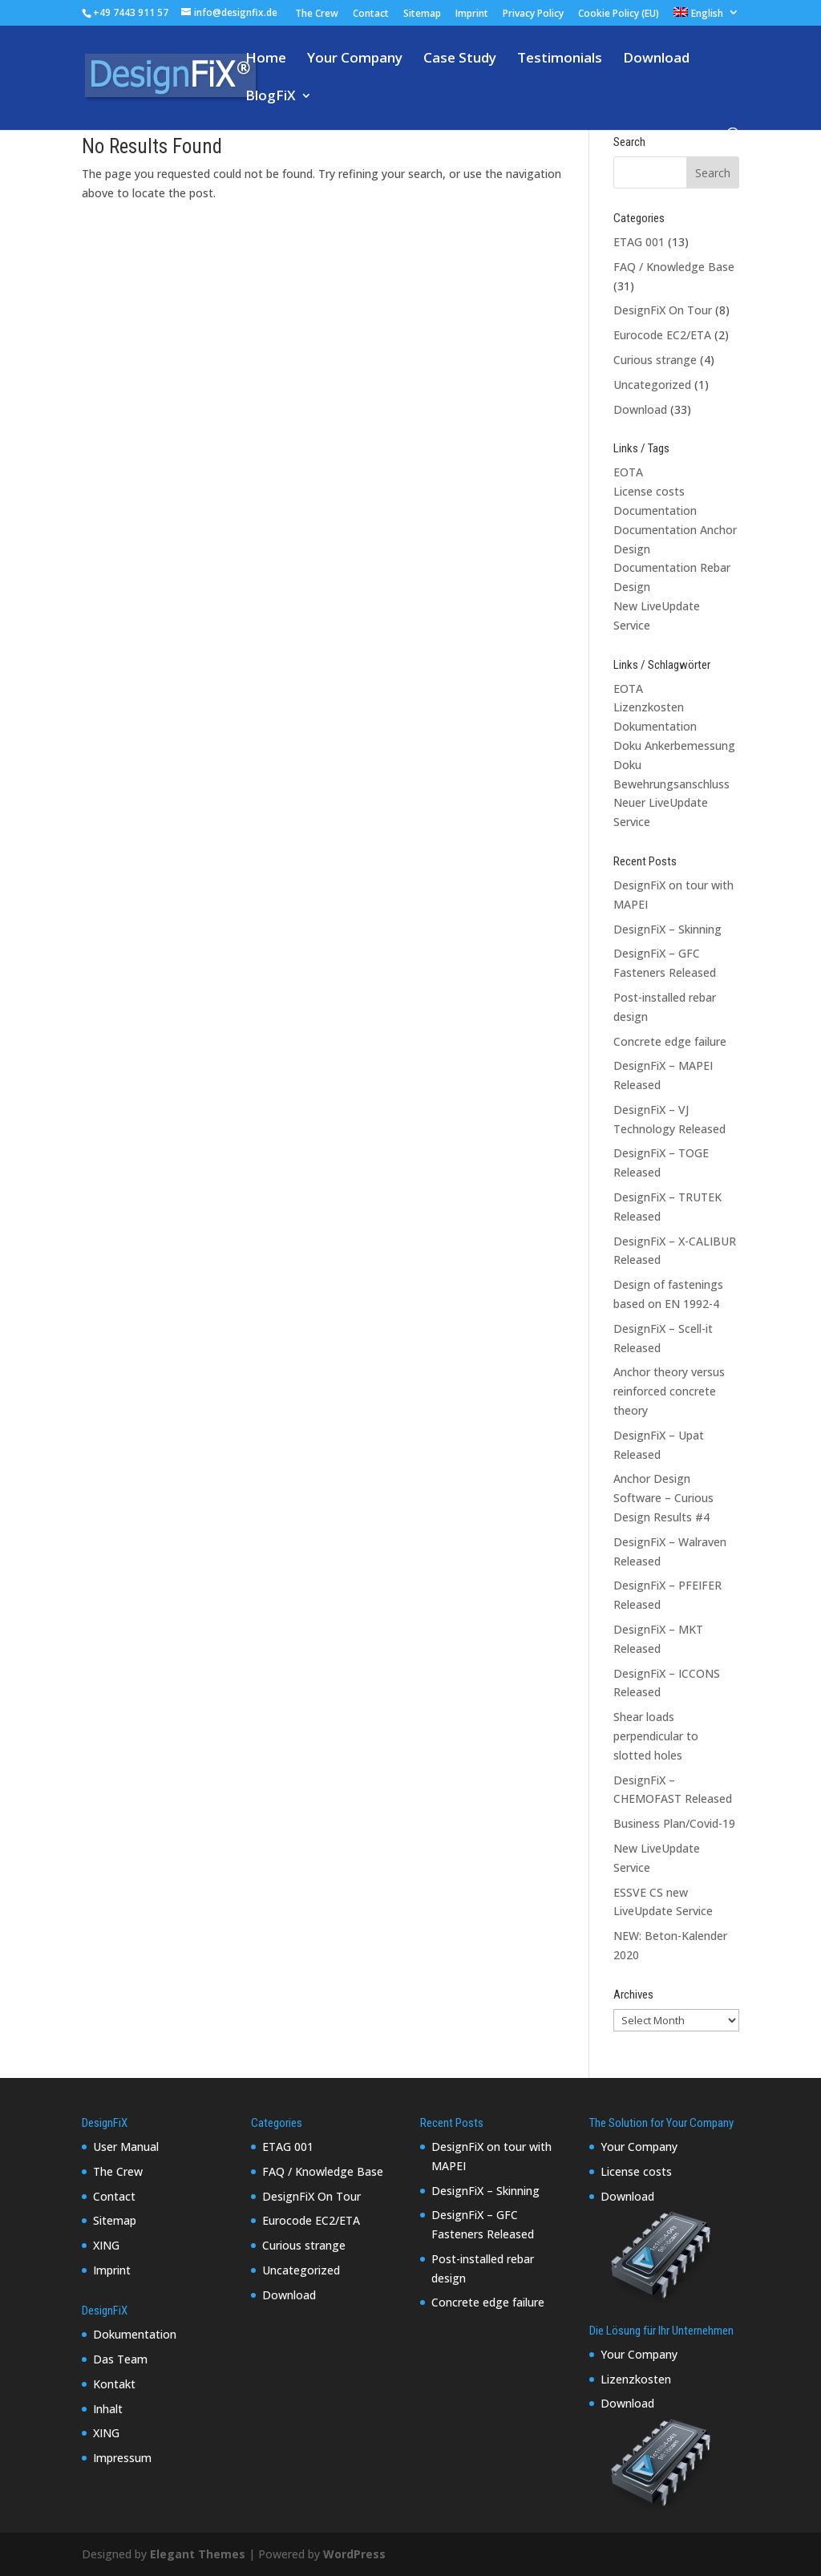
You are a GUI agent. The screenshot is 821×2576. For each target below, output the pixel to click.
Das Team (120, 2359)
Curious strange (655, 359)
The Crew (316, 14)
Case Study (459, 59)
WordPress (354, 2554)
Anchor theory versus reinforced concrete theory (669, 1391)
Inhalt (108, 2408)
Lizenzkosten (648, 707)
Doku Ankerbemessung (674, 745)
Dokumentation (655, 726)
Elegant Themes (197, 2554)
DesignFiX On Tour (662, 310)
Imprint (471, 14)
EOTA (628, 472)
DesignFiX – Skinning (667, 929)
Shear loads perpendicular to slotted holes (655, 1736)
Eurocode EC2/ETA (662, 334)
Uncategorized (652, 384)
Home (265, 59)
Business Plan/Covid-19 (674, 1823)
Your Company (354, 59)
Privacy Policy (533, 14)
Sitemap (422, 14)
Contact (371, 14)
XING (106, 2245)
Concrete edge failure (669, 1041)
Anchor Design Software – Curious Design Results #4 (663, 1498)
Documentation (655, 510)
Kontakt (114, 2384)
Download (656, 59)
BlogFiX (270, 97)
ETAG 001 (639, 241)
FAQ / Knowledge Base (673, 266)
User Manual (126, 2146)
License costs (649, 491)
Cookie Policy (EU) (618, 14)
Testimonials (559, 59)
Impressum (122, 2457)
